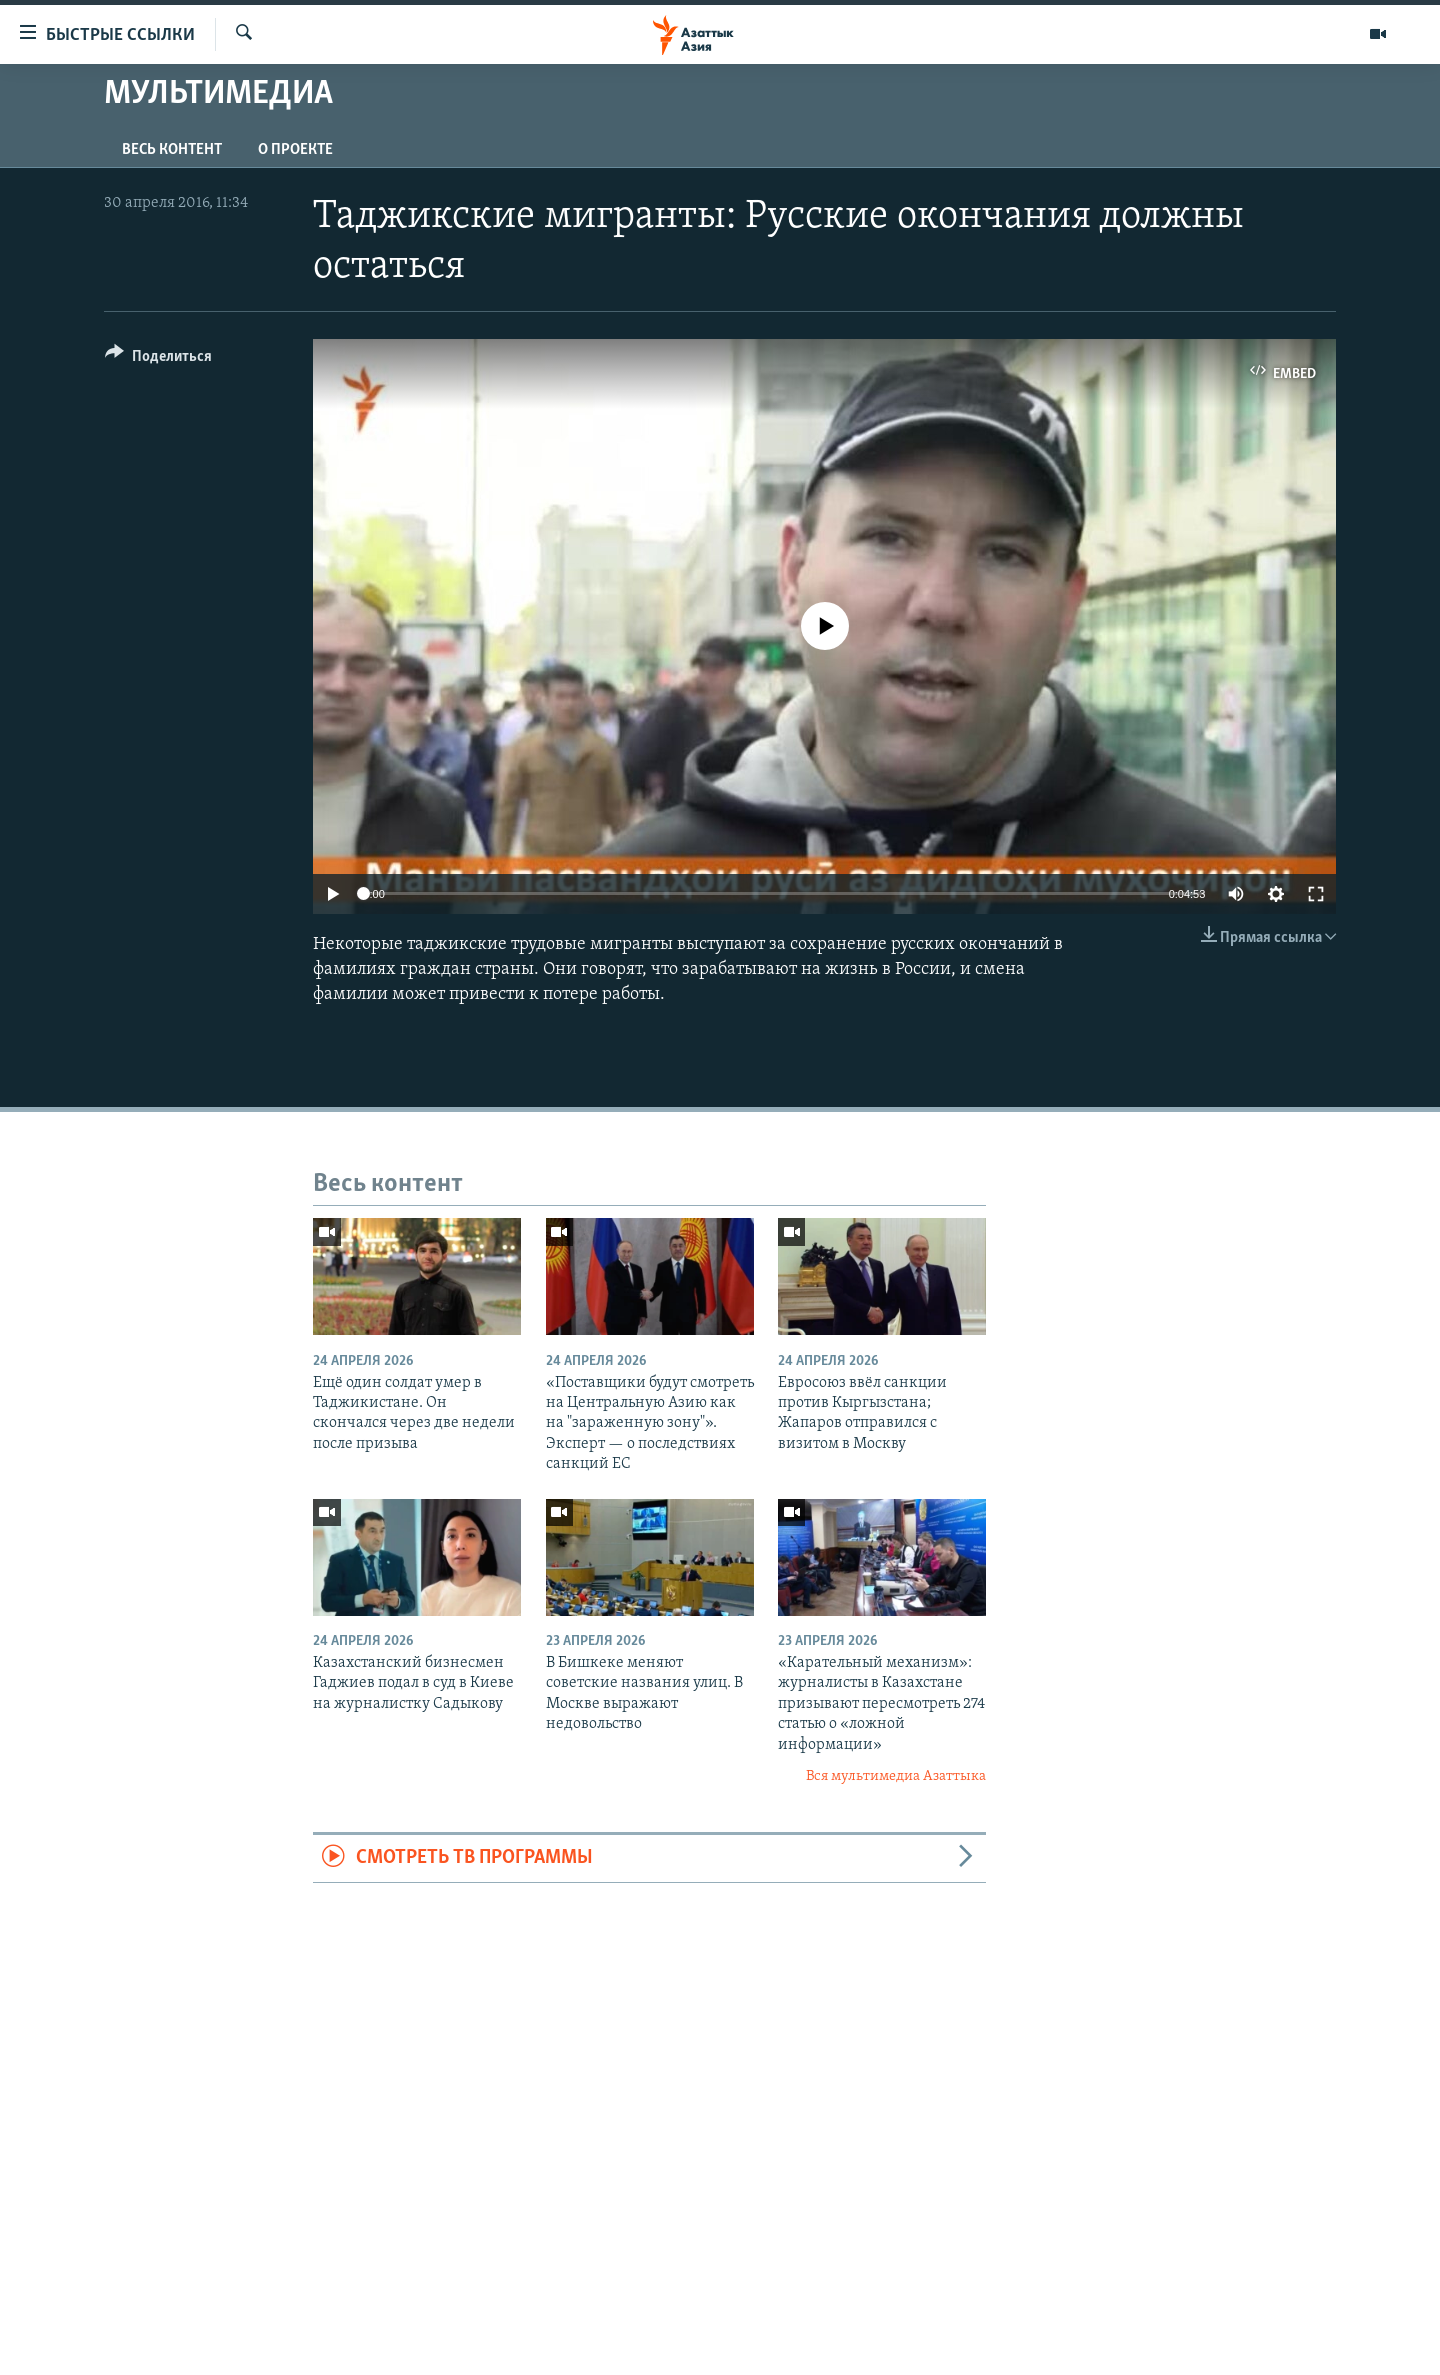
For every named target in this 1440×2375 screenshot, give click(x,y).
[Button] (158, 359)
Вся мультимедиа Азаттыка (896, 1776)
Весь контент (172, 150)
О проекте (295, 150)
